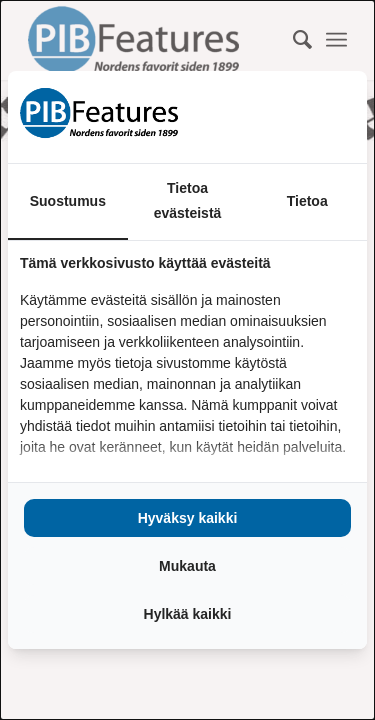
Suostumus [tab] (68, 201)
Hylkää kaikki (188, 614)
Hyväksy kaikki (188, 518)
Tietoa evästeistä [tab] (188, 200)
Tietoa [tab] (307, 201)
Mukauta (187, 566)
